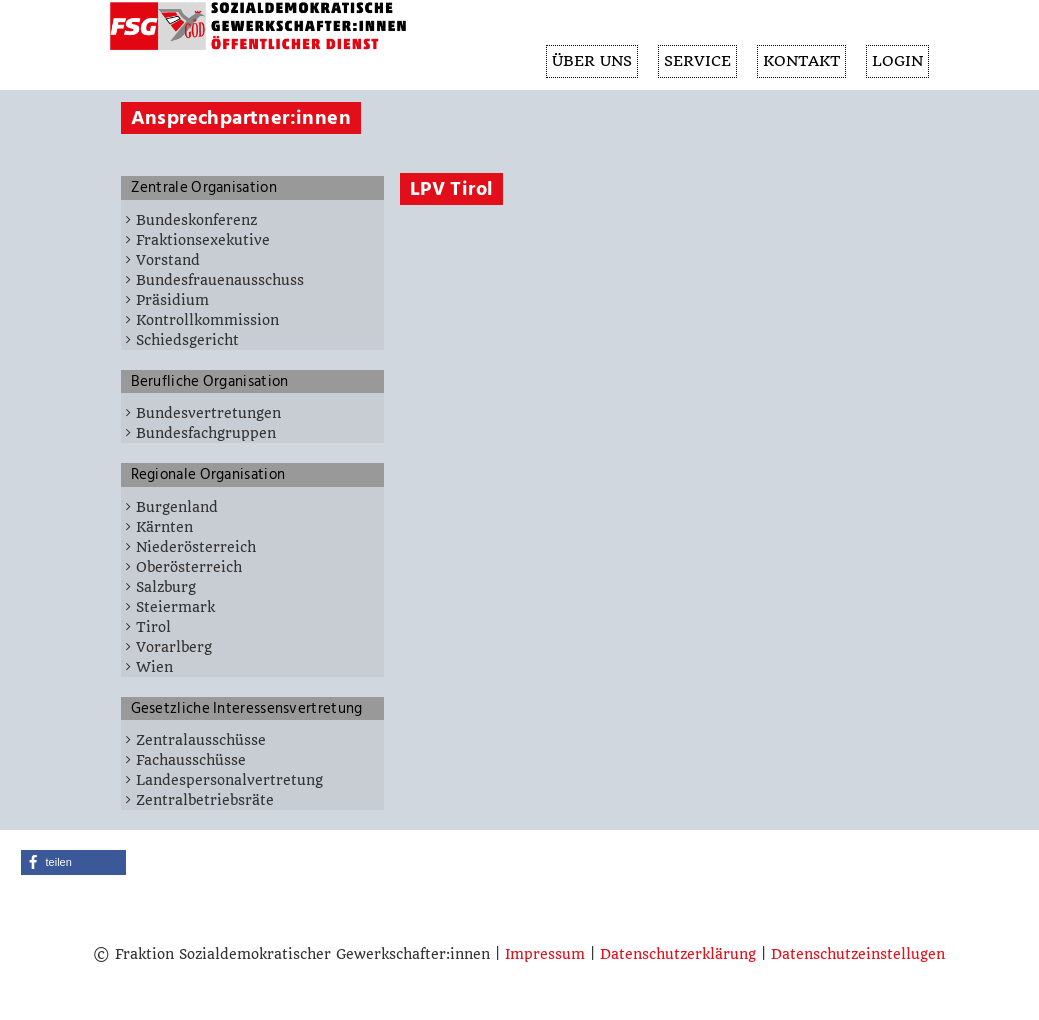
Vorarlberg (174, 647)
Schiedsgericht (187, 340)
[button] (73, 862)
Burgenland (177, 507)
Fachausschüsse (191, 760)
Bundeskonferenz (196, 220)
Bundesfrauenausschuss (220, 280)
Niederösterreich (196, 547)
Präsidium (172, 300)
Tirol (153, 627)
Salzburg (166, 587)
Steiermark (175, 607)
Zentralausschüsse (201, 740)
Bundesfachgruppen (206, 433)
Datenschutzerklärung (678, 954)
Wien (154, 667)
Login (896, 62)
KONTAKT (798, 62)
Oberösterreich (189, 567)
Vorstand (168, 260)
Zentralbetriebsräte (205, 800)
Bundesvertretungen (208, 413)
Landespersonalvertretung (229, 780)
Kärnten (164, 527)
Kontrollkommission (207, 320)
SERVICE (692, 62)
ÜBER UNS (585, 62)
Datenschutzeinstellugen (858, 954)
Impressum (545, 954)
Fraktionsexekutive (203, 240)
